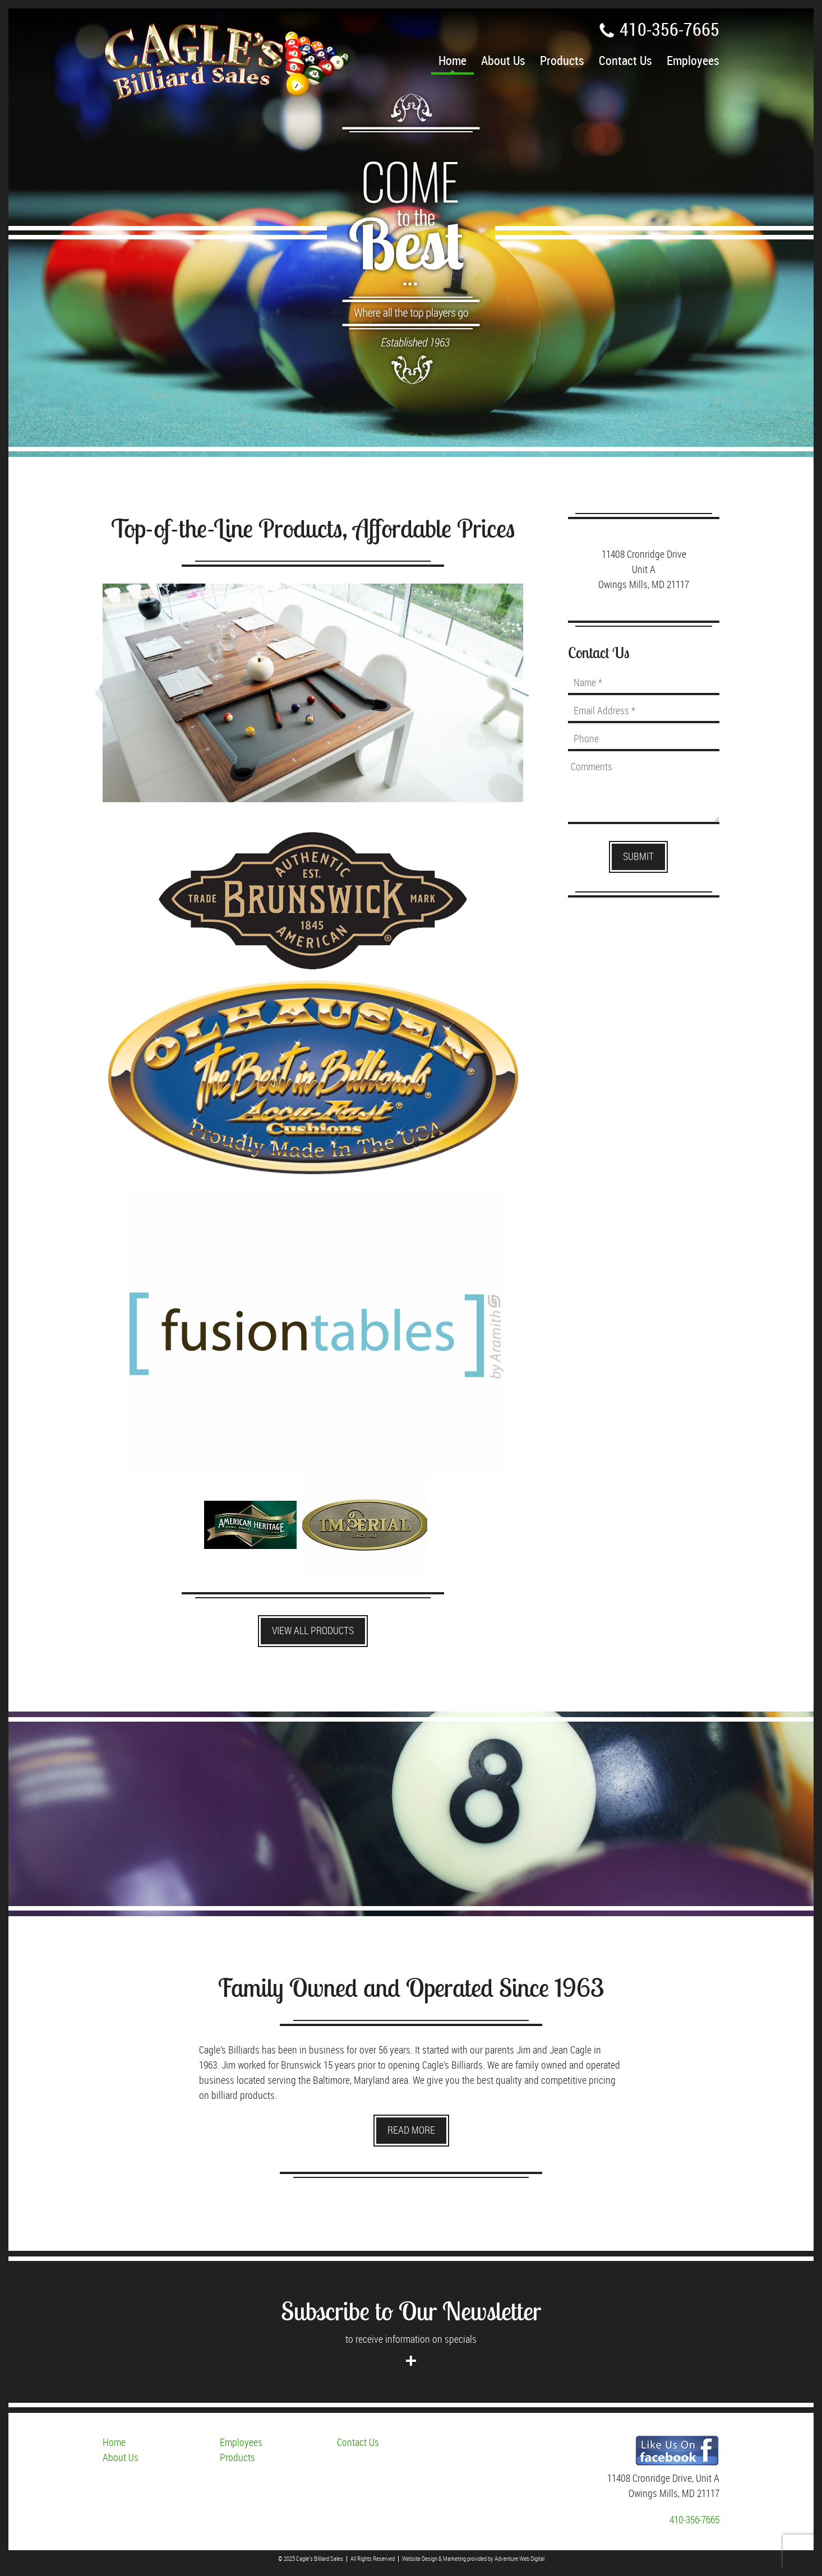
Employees (693, 61)
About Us (503, 61)
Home (452, 61)
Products (562, 61)
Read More (411, 2130)
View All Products (313, 1631)
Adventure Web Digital (519, 2559)
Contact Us (625, 61)
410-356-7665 (658, 30)
